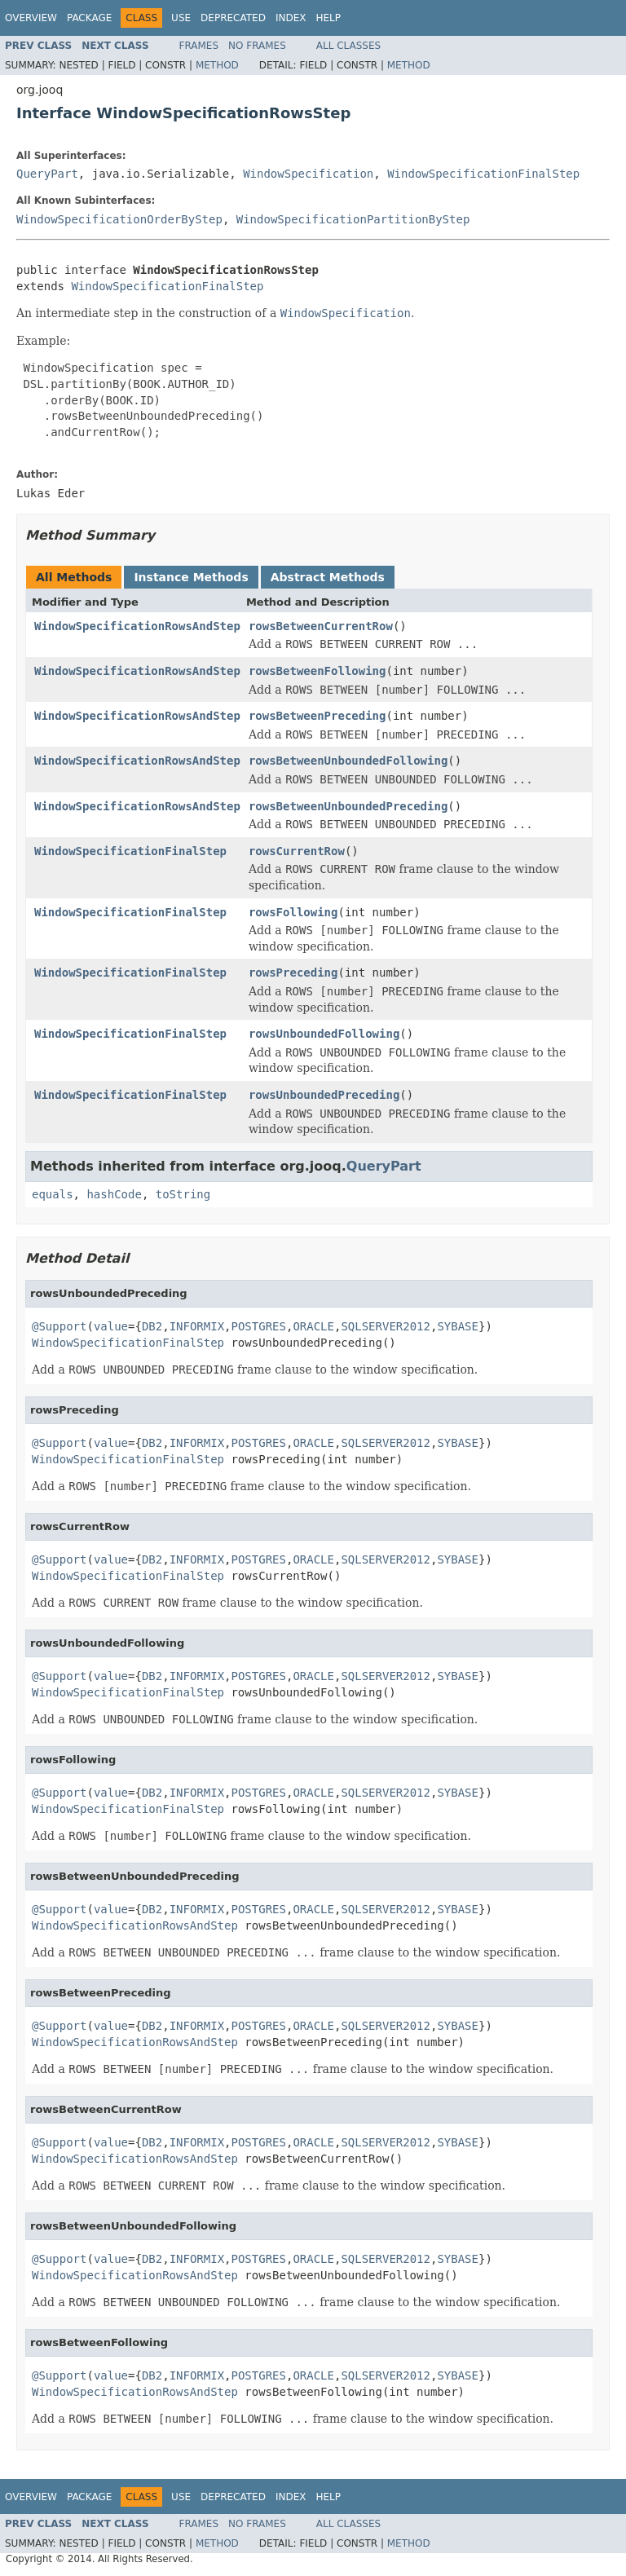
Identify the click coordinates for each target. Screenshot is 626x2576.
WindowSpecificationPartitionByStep (353, 219)
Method (217, 65)
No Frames (257, 45)
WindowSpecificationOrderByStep (119, 219)
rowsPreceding (293, 972)
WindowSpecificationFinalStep (483, 173)
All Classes (348, 45)
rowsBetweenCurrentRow (321, 626)
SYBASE (457, 1326)
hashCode (113, 1194)
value (111, 1326)
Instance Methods (191, 577)
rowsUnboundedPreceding (324, 1094)
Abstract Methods (328, 577)
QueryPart (47, 173)
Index (291, 18)
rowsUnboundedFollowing (324, 1033)
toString (183, 1194)
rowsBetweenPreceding (317, 715)
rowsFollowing (293, 912)
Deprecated (233, 18)
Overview (31, 18)
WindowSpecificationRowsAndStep (137, 626)
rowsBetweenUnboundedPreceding (348, 806)
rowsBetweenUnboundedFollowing (348, 760)
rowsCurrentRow (297, 851)
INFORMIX (197, 1326)
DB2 (152, 1326)
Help (328, 18)
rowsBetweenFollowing (317, 670)
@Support (59, 1326)
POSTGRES (258, 1326)
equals (52, 1194)
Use (181, 18)
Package (89, 18)
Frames (199, 45)
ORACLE (313, 1326)
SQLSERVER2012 (385, 1326)
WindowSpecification (308, 173)
